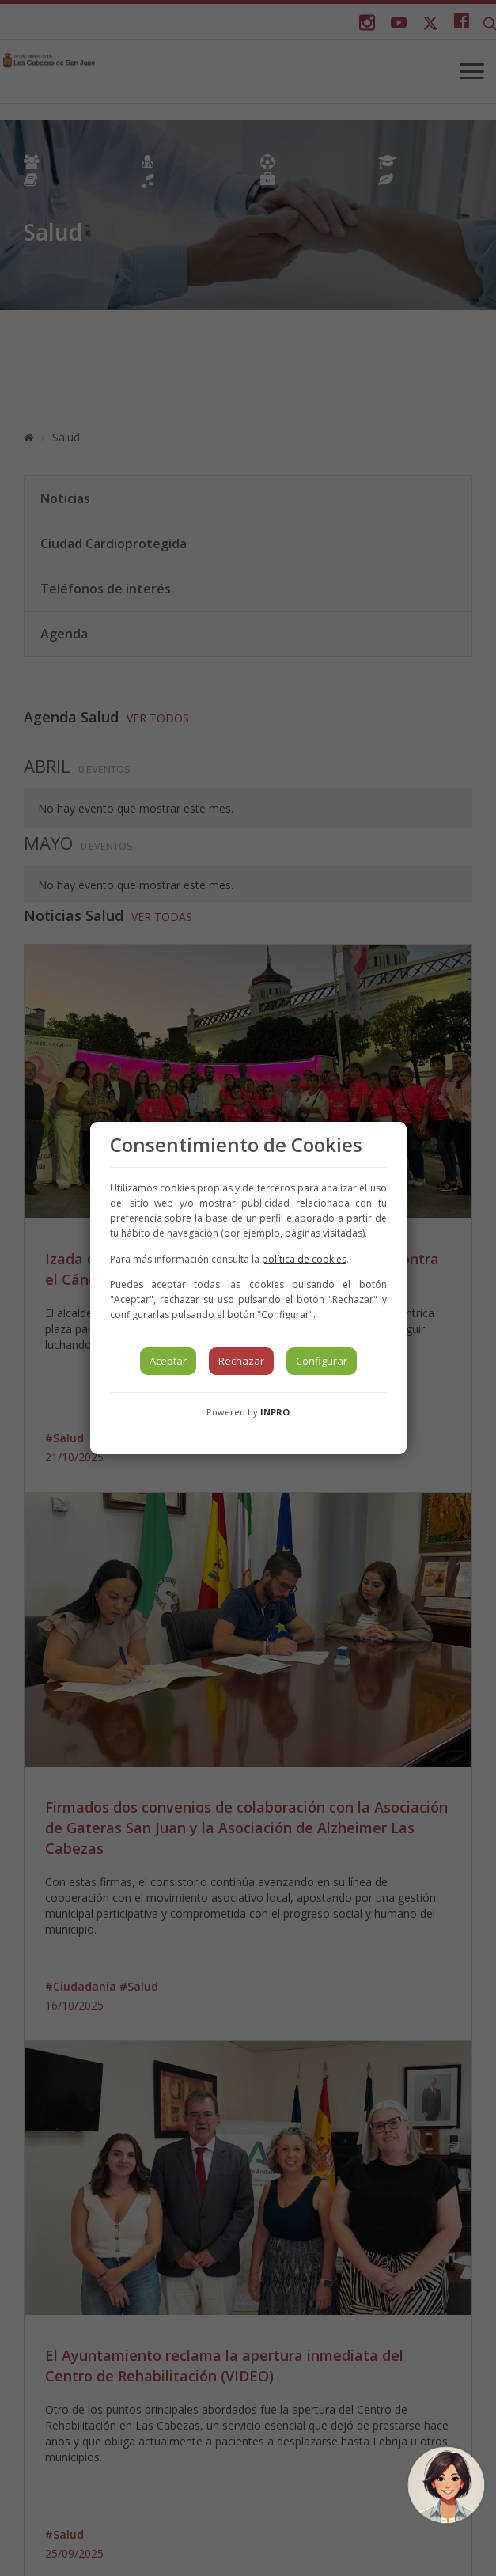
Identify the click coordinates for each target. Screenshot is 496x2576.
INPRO (275, 1412)
